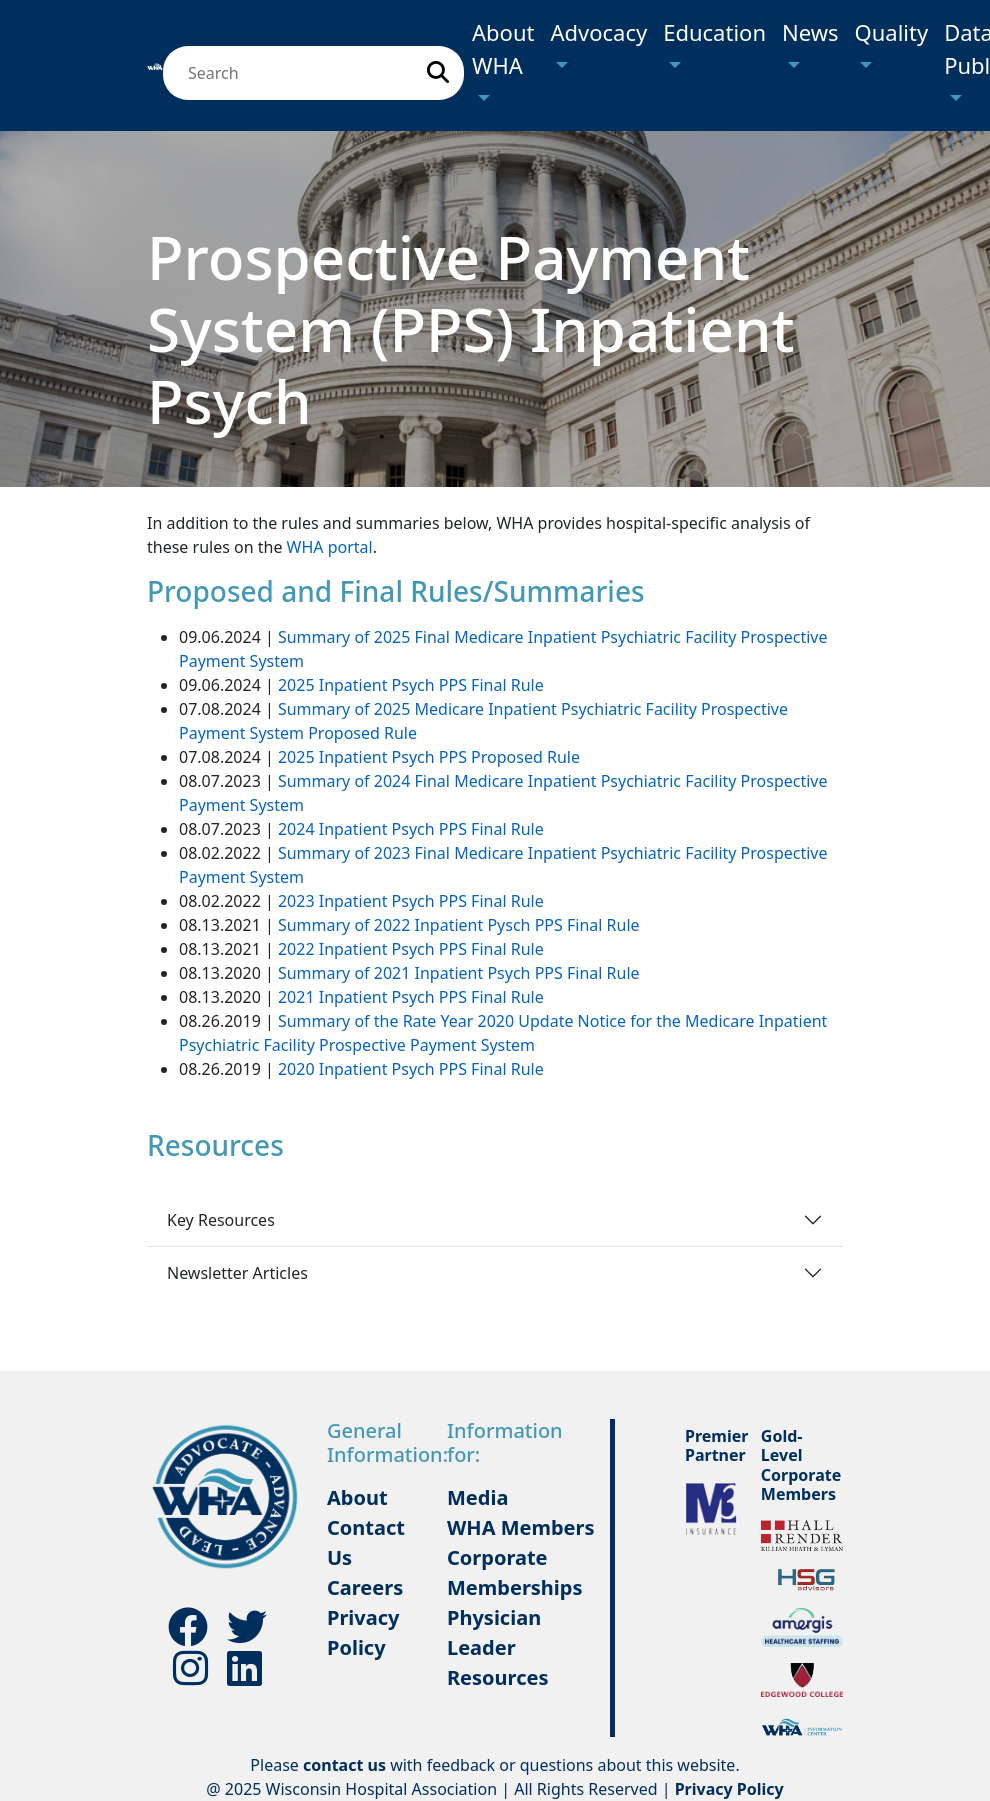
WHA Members (521, 1527)
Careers (365, 1587)
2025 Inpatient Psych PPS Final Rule (411, 685)
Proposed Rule (360, 733)
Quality (892, 32)
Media (477, 1497)
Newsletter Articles (237, 1273)
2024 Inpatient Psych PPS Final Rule (411, 829)
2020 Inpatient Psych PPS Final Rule (411, 1069)
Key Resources (221, 1220)
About (357, 1497)
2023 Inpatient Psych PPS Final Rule (411, 901)
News (810, 32)
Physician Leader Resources (497, 1647)
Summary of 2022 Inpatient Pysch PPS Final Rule (459, 925)
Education (714, 32)
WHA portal (330, 547)
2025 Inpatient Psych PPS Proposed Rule (429, 757)
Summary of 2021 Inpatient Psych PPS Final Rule (459, 973)
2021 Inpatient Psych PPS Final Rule (411, 997)
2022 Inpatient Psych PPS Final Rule (411, 949)
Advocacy (598, 32)
